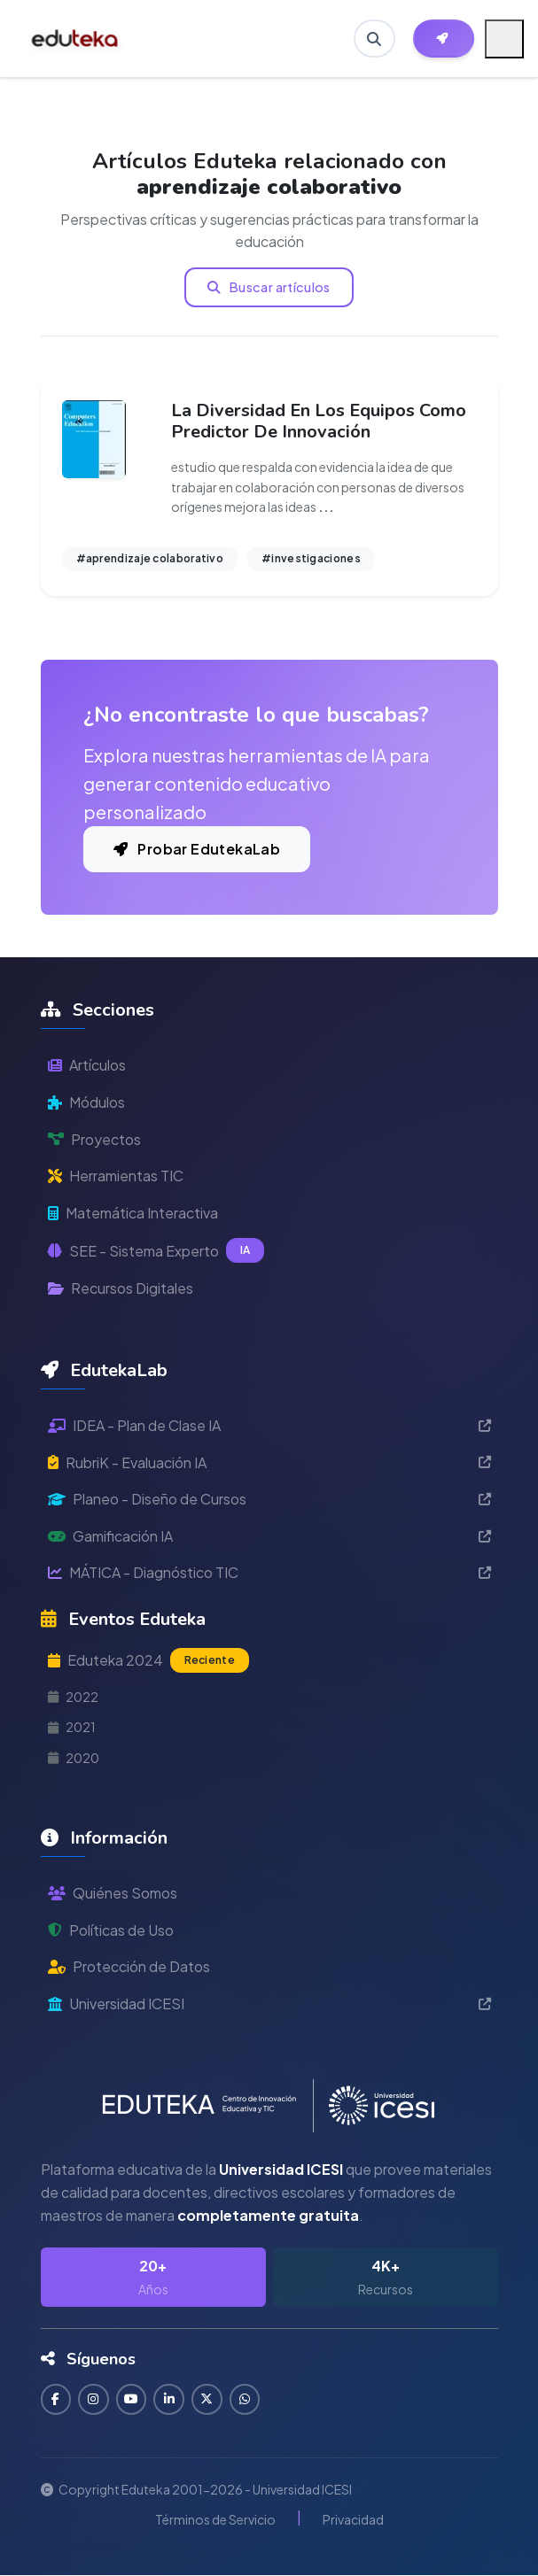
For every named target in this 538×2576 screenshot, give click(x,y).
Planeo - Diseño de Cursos (269, 1498)
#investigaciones (311, 558)
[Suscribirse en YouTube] (132, 2399)
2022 (73, 1697)
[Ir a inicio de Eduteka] (75, 39)
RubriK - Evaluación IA (269, 1462)
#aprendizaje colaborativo (150, 558)
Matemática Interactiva (133, 1212)
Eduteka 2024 (148, 1660)
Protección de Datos (129, 1966)
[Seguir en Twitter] (208, 2399)
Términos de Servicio (215, 2519)
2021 (72, 1727)
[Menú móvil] (504, 38)
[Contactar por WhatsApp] (246, 2399)
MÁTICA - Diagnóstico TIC (269, 1572)
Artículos (87, 1065)
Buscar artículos (269, 287)
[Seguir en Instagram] (94, 2399)
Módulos (86, 1102)
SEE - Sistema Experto (156, 1250)
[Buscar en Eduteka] (374, 38)
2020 (73, 1758)
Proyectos (94, 1139)
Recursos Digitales (120, 1288)
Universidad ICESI (269, 2003)
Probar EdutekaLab (197, 848)
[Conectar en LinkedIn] (170, 2399)
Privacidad (353, 2519)
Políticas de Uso (111, 1930)
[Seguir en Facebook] (56, 2399)
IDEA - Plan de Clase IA (269, 1425)
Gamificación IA (269, 1536)
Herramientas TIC (115, 1175)
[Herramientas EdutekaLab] (443, 38)
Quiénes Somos (112, 1893)
